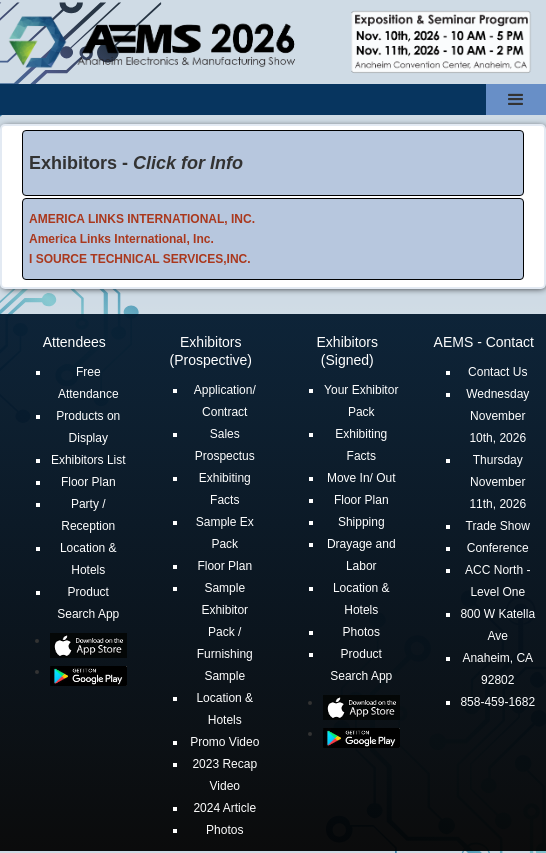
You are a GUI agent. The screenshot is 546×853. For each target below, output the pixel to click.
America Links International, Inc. (121, 239)
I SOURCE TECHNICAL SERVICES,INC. (140, 259)
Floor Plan (88, 482)
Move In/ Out (361, 478)
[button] (516, 99)
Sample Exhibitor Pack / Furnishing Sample (225, 632)
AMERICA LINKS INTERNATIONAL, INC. (142, 219)
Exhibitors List (88, 460)
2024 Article (224, 808)
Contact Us (497, 372)
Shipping (361, 522)
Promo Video (224, 742)
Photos (224, 830)
